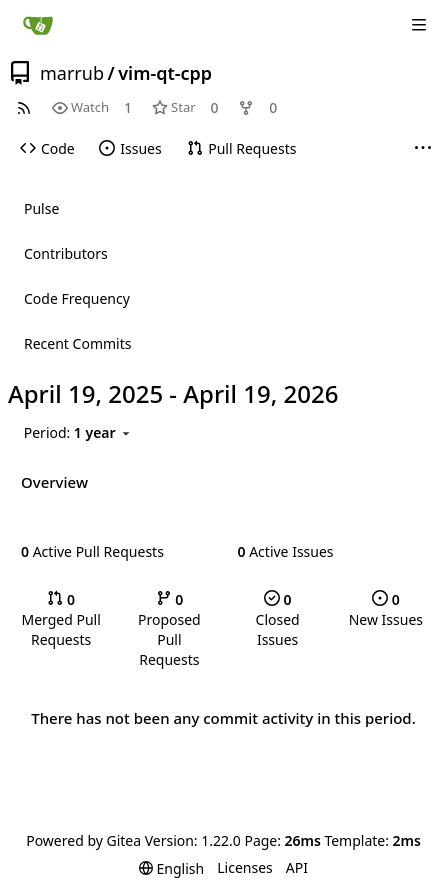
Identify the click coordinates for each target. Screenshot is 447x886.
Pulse (41, 208)
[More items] (423, 149)
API (297, 867)
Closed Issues (278, 619)
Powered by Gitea (83, 840)
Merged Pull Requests (60, 619)
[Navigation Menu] (419, 25)
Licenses (245, 867)
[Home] (38, 25)
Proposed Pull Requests (169, 629)
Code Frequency (77, 298)
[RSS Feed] (24, 107)
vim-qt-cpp (165, 73)
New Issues (386, 609)
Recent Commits (77, 343)
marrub (72, 73)
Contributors (66, 253)
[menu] (80, 433)
